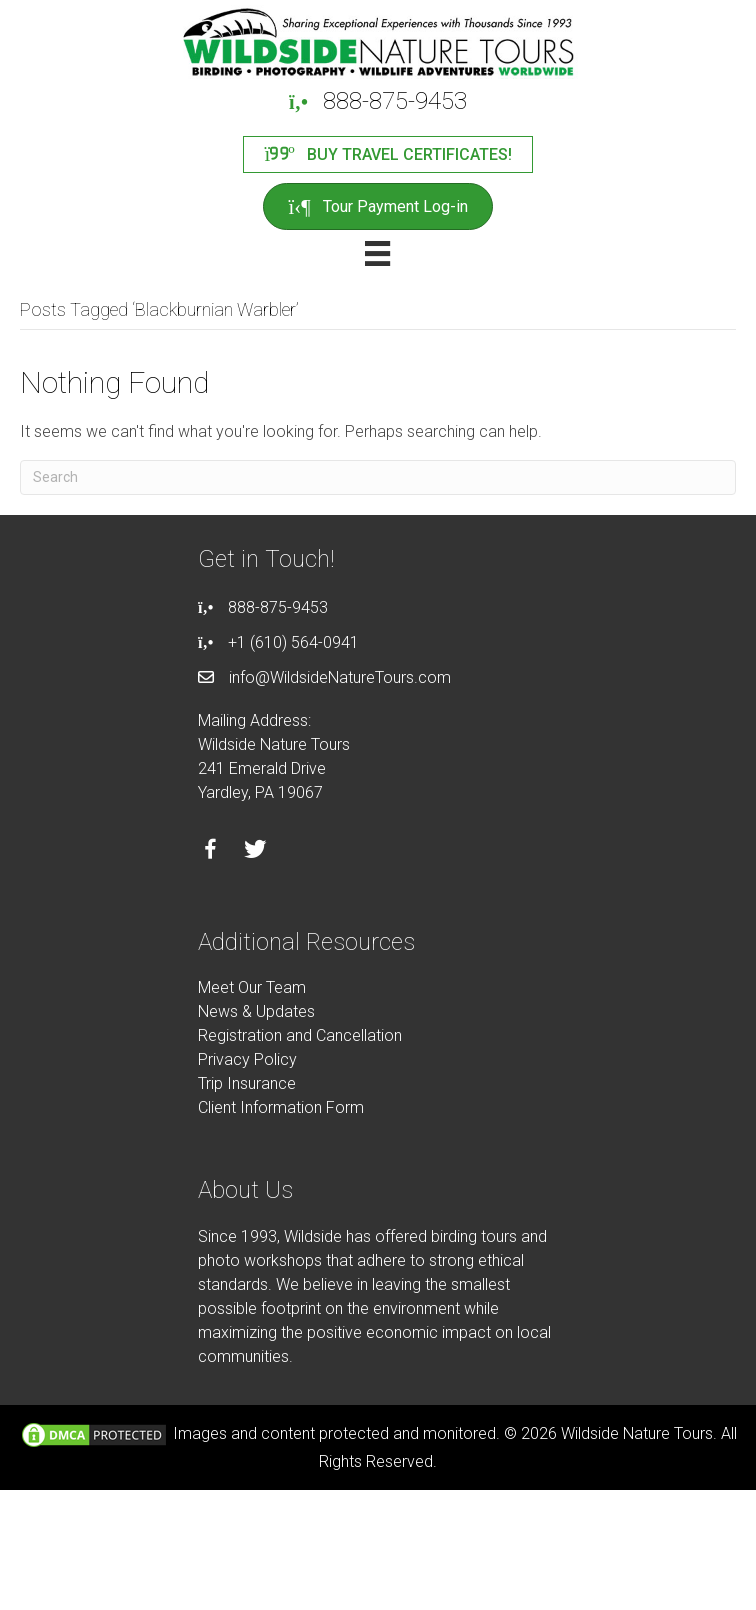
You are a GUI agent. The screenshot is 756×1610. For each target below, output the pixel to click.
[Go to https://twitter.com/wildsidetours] (255, 852)
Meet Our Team (252, 987)
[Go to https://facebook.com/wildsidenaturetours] (210, 852)
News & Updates (256, 1011)
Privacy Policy (247, 1059)
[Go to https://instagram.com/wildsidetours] (300, 852)
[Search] (378, 477)
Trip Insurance (247, 1083)
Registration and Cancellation (300, 1035)
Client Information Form (281, 1107)
